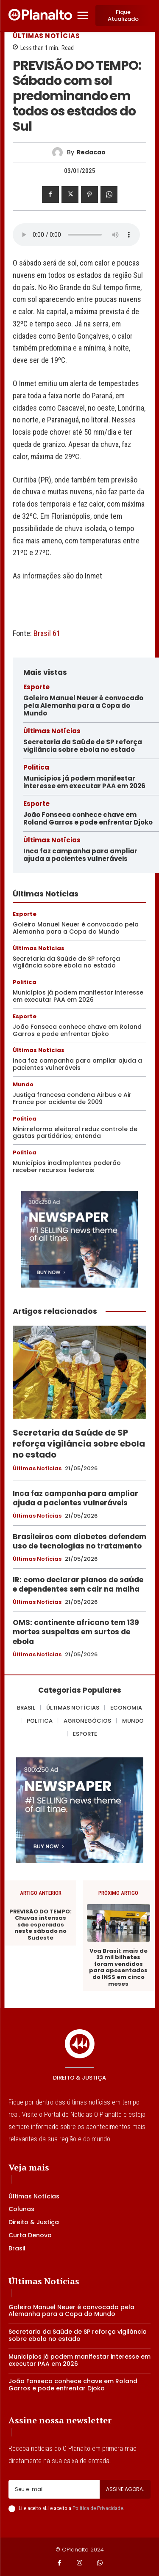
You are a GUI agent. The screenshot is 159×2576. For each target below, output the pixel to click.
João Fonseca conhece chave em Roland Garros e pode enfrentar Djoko (88, 818)
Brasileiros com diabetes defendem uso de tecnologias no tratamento (79, 1541)
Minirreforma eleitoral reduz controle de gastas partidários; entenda (75, 1132)
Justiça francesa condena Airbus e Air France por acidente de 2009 (72, 1098)
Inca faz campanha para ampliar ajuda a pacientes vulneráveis (80, 855)
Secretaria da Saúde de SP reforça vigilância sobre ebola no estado (82, 745)
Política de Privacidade (98, 2508)
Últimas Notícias (46, 36)
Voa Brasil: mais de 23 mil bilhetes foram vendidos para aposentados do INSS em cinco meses (118, 1967)
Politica (36, 767)
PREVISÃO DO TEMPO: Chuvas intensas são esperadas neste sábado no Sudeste (40, 1924)
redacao (91, 152)
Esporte (36, 687)
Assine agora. (125, 2489)
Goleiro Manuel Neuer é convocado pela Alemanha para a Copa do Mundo (83, 705)
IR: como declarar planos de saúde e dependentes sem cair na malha (78, 1584)
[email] (54, 2489)
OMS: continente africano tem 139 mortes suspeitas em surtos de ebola (76, 1631)
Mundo (23, 1084)
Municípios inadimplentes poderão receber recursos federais (67, 1166)
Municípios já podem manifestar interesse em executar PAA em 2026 (84, 782)
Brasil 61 (46, 633)
